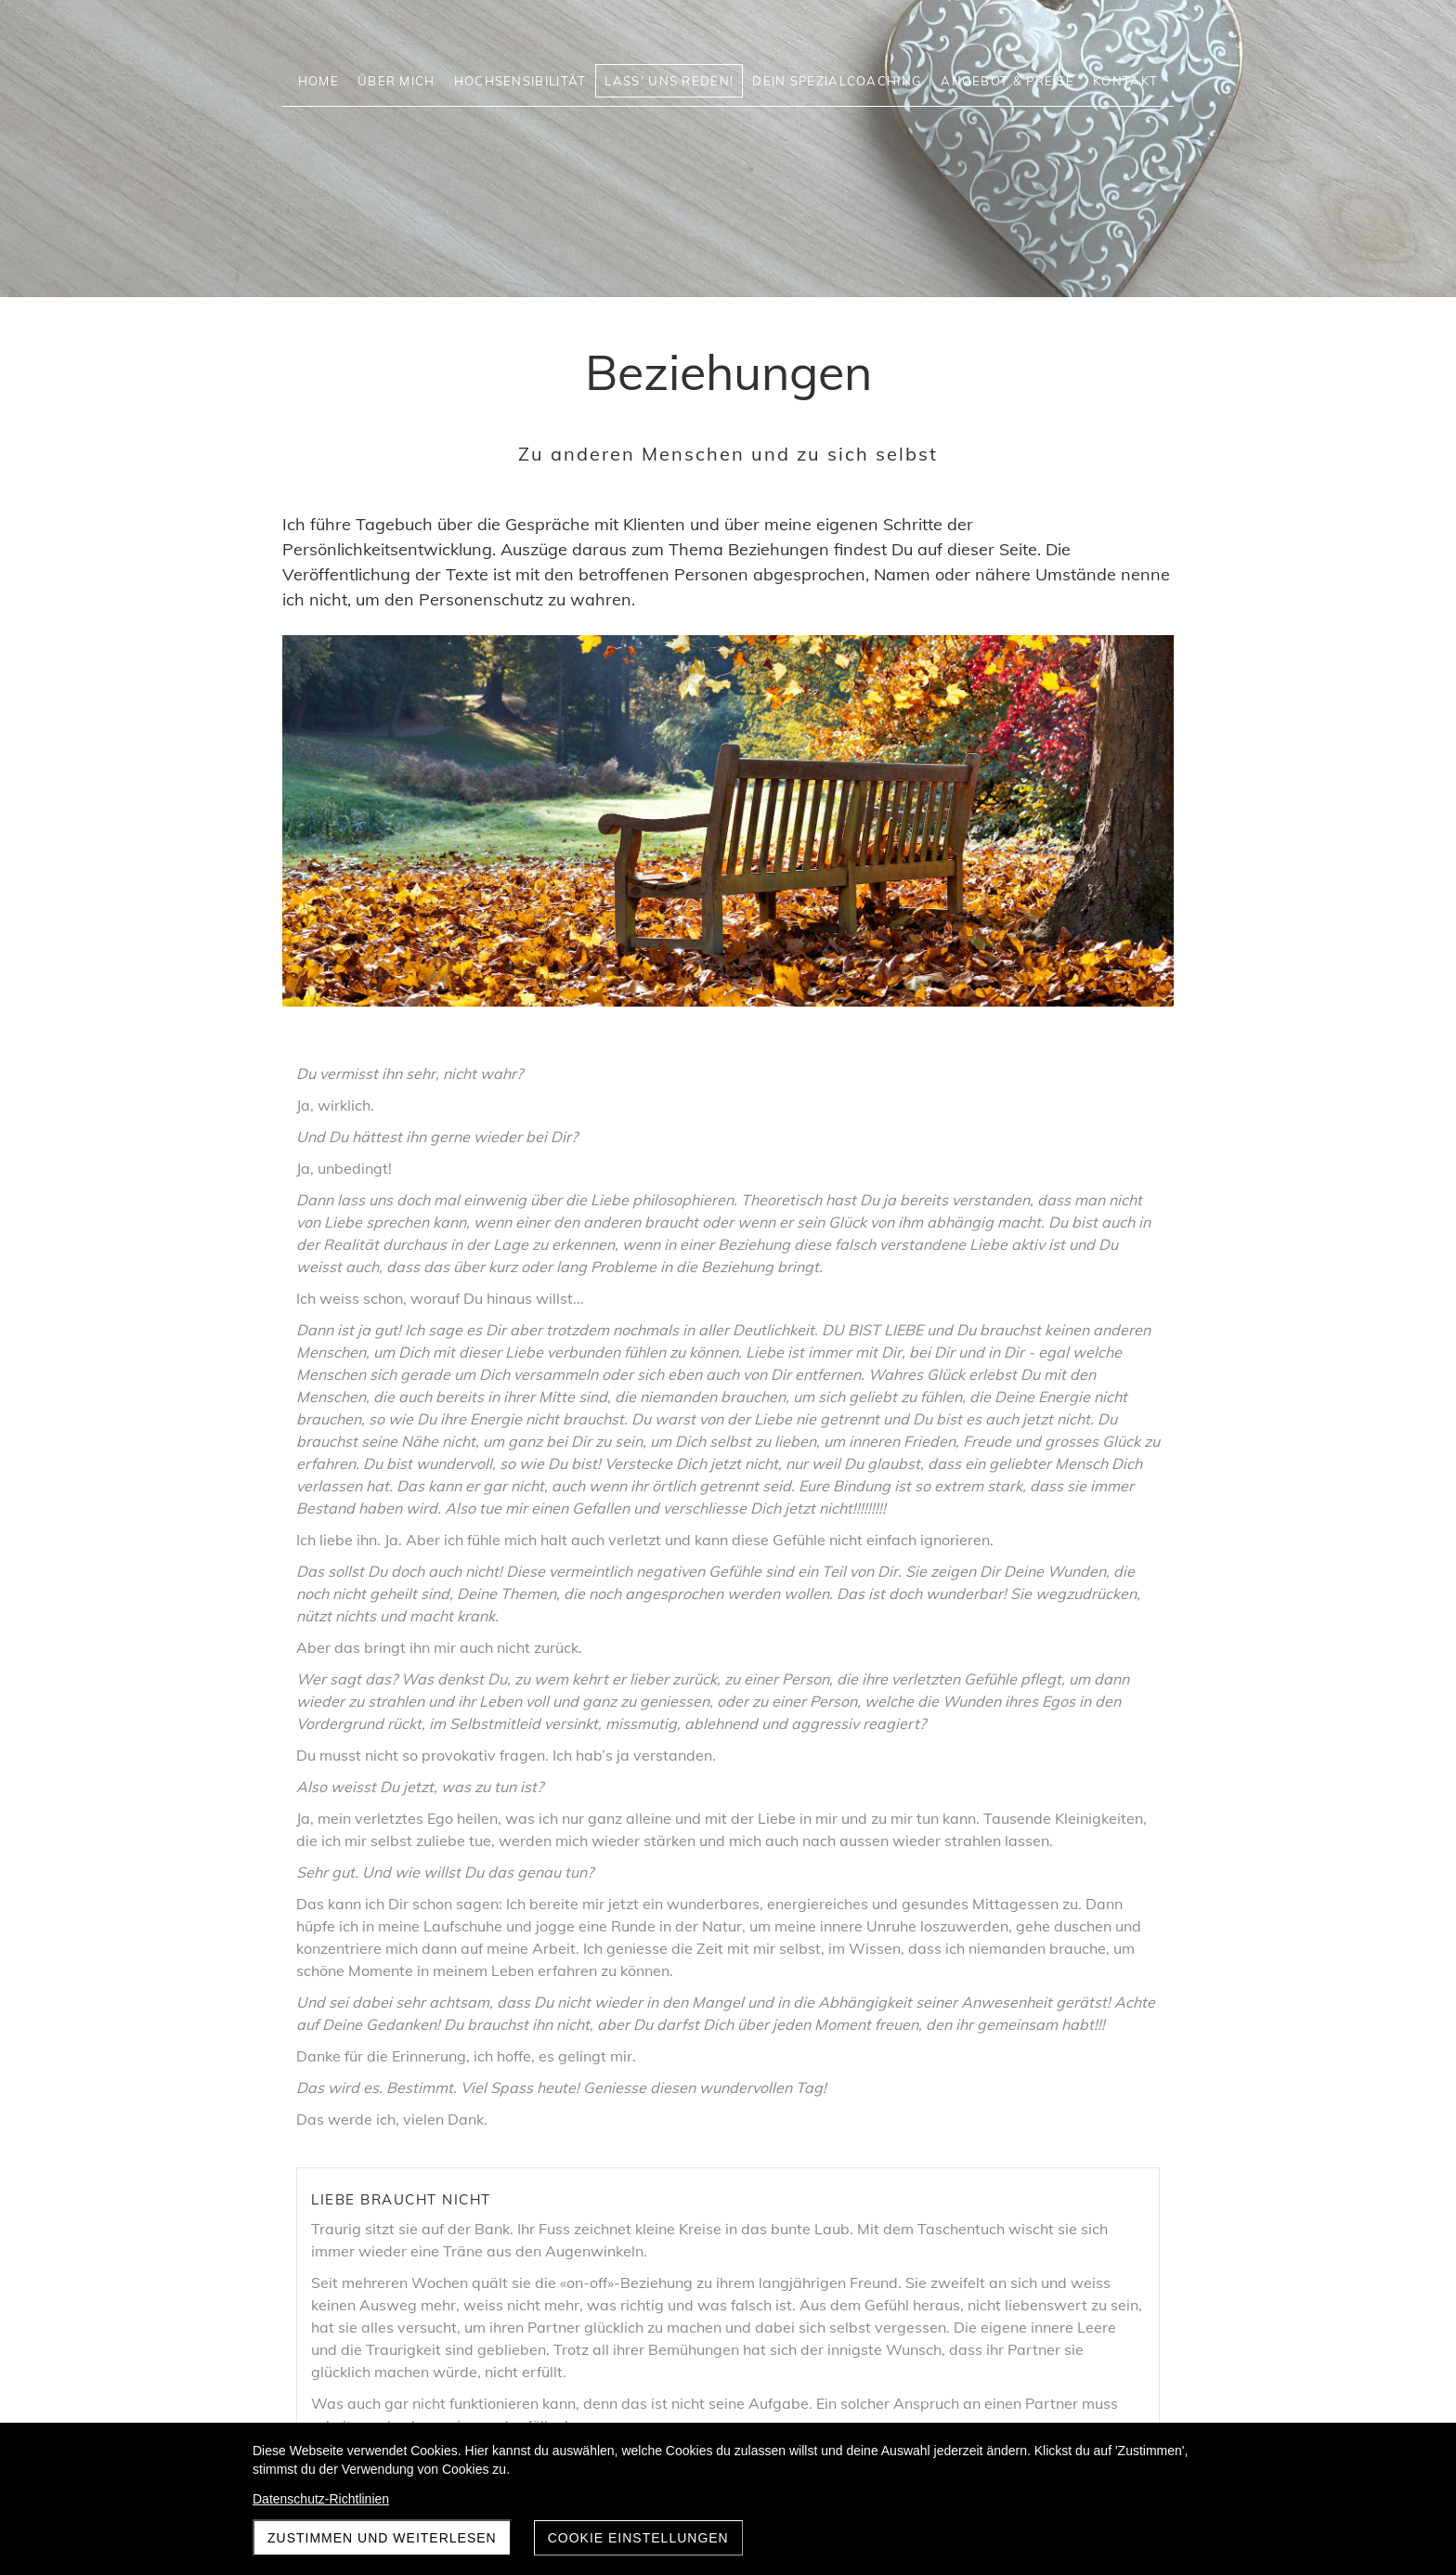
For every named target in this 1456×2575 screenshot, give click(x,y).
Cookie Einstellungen (638, 2537)
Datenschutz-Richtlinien (321, 2498)
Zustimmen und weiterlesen (382, 2537)
